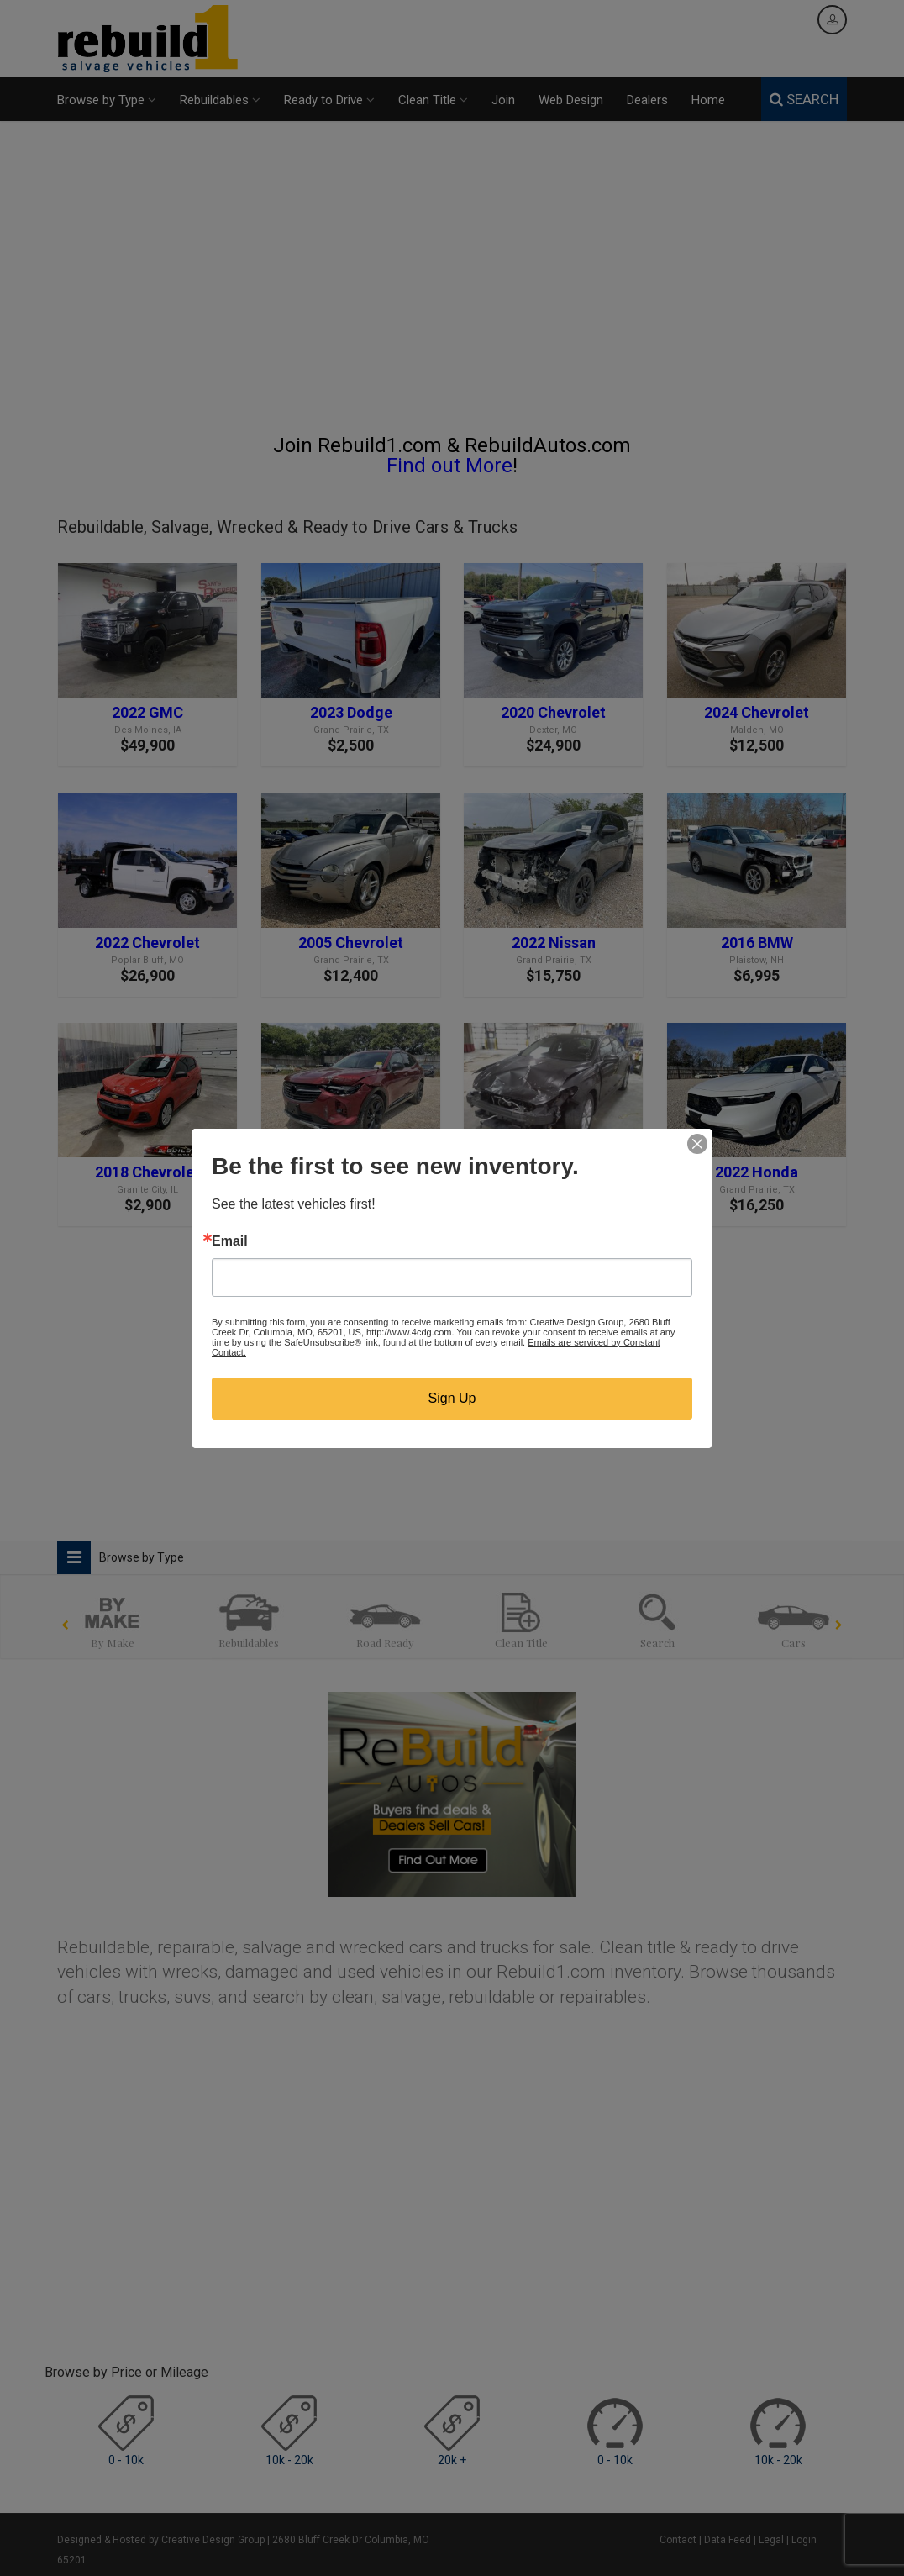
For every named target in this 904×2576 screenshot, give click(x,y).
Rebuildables (220, 100)
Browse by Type (106, 100)
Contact (678, 2540)
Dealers (647, 100)
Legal (771, 2540)
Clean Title (433, 100)
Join (503, 100)
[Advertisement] (452, 285)
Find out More (449, 465)
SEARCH (804, 99)
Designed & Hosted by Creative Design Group (161, 2540)
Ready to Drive (329, 100)
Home (708, 100)
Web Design (571, 100)
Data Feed (727, 2540)
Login (804, 2540)
